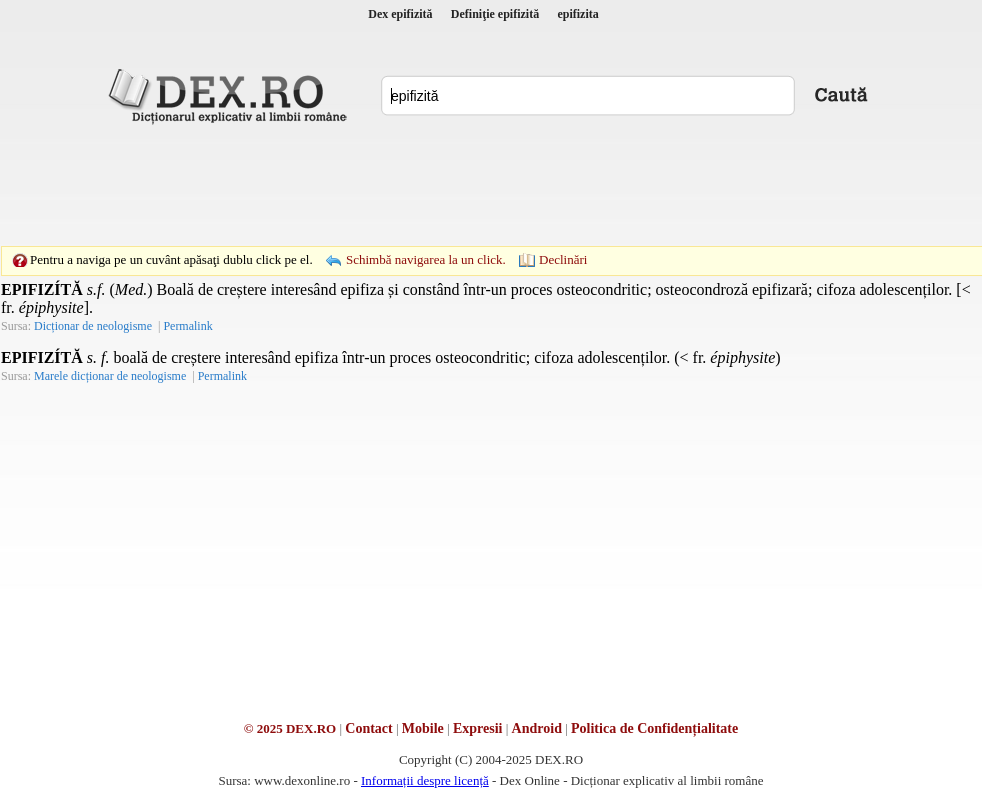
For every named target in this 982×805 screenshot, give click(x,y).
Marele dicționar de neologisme (110, 376)
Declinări (563, 259)
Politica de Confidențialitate (654, 728)
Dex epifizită (400, 14)
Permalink (187, 326)
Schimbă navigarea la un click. (426, 259)
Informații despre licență (425, 780)
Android (537, 728)
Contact (368, 728)
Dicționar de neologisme (93, 326)
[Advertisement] (491, 185)
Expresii (478, 728)
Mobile (423, 728)
